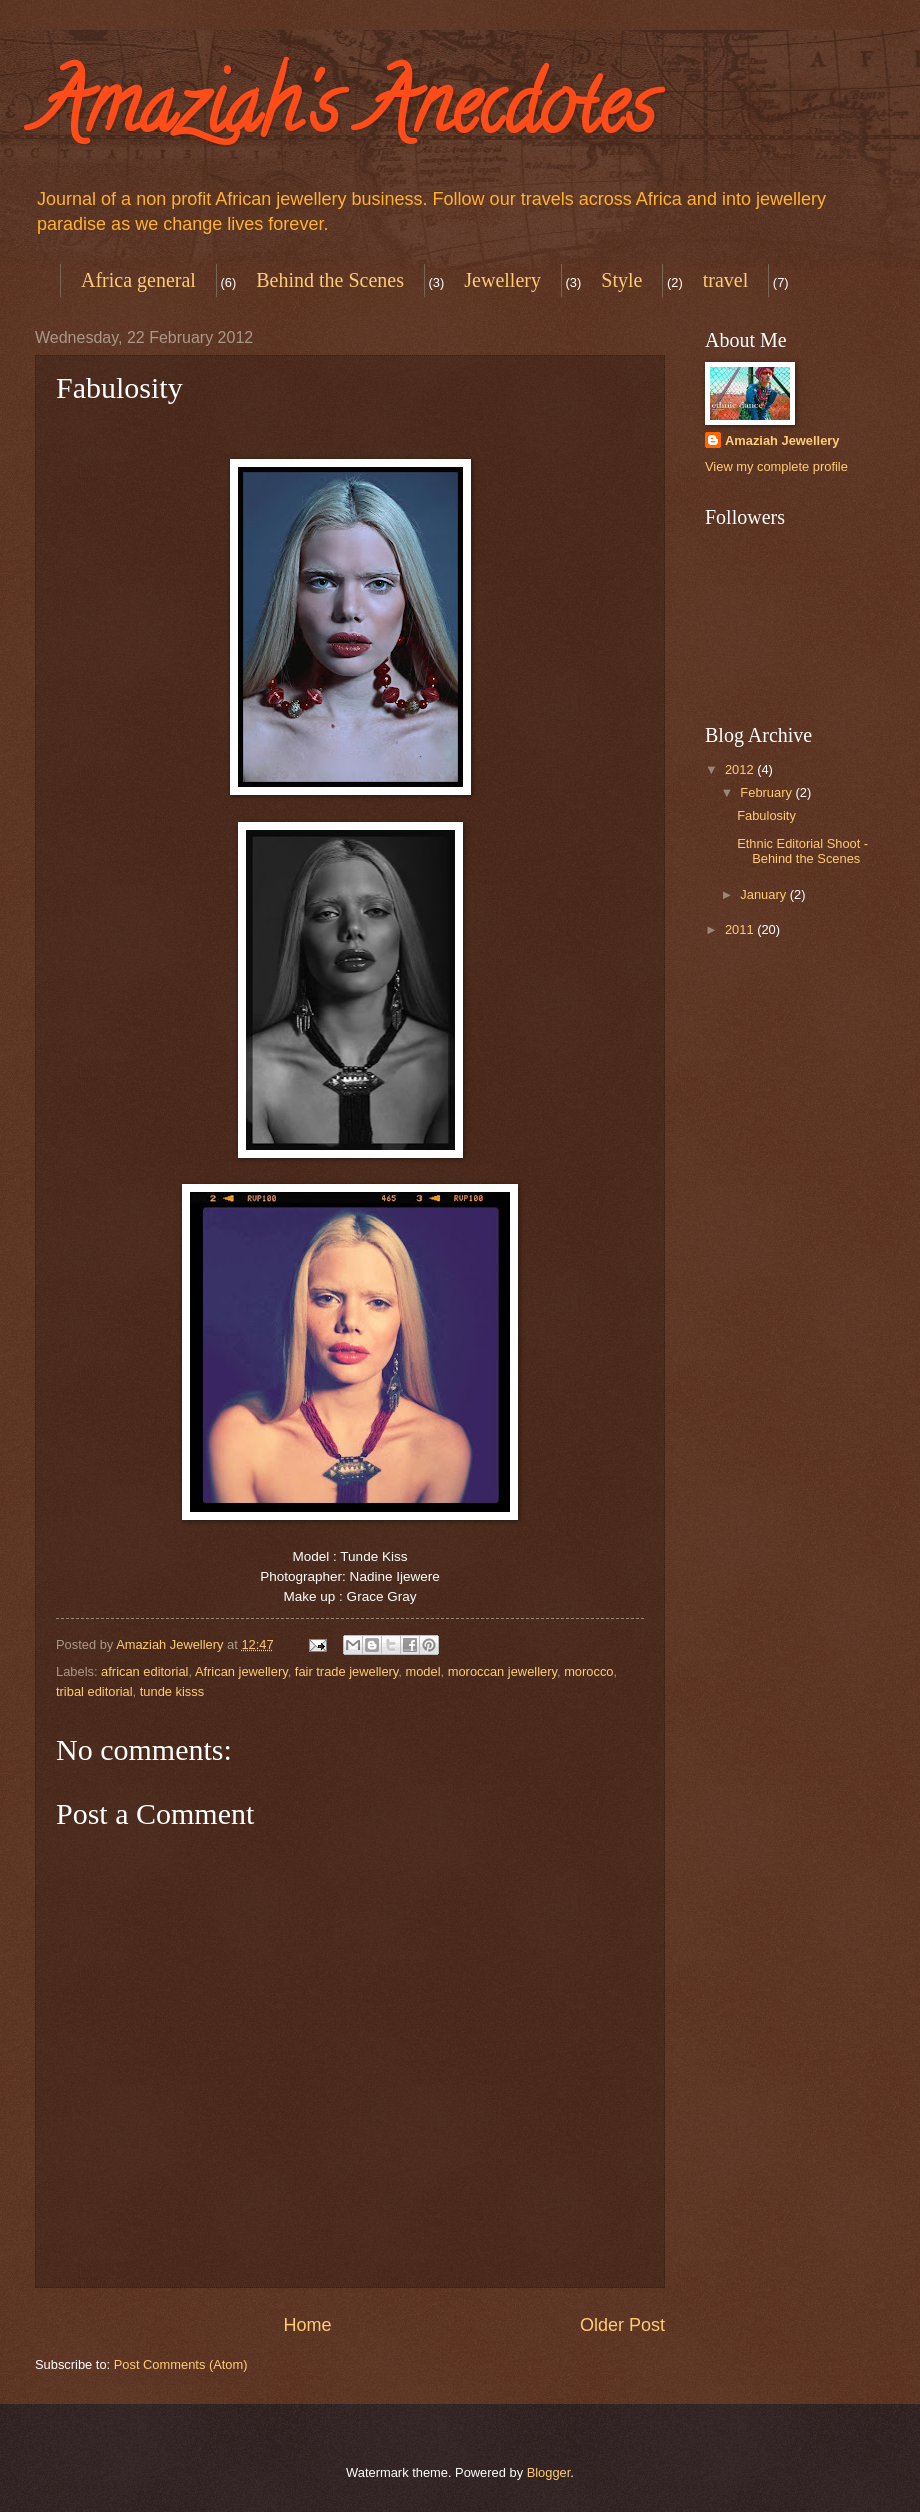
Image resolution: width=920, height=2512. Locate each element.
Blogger (549, 2472)
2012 (741, 769)
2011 (741, 929)
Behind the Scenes (330, 280)
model (422, 1671)
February (767, 792)
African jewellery (241, 1671)
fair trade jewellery (347, 1671)
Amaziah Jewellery (782, 440)
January (764, 894)
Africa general (138, 280)
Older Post (622, 2325)
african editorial (144, 1671)
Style (621, 280)
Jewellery (502, 280)
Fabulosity (766, 815)
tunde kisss (172, 1691)
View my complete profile (776, 466)
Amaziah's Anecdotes (345, 114)
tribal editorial (94, 1691)
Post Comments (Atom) (181, 2364)
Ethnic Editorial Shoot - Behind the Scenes (802, 851)
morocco (588, 1671)
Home (307, 2325)
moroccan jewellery (502, 1671)
